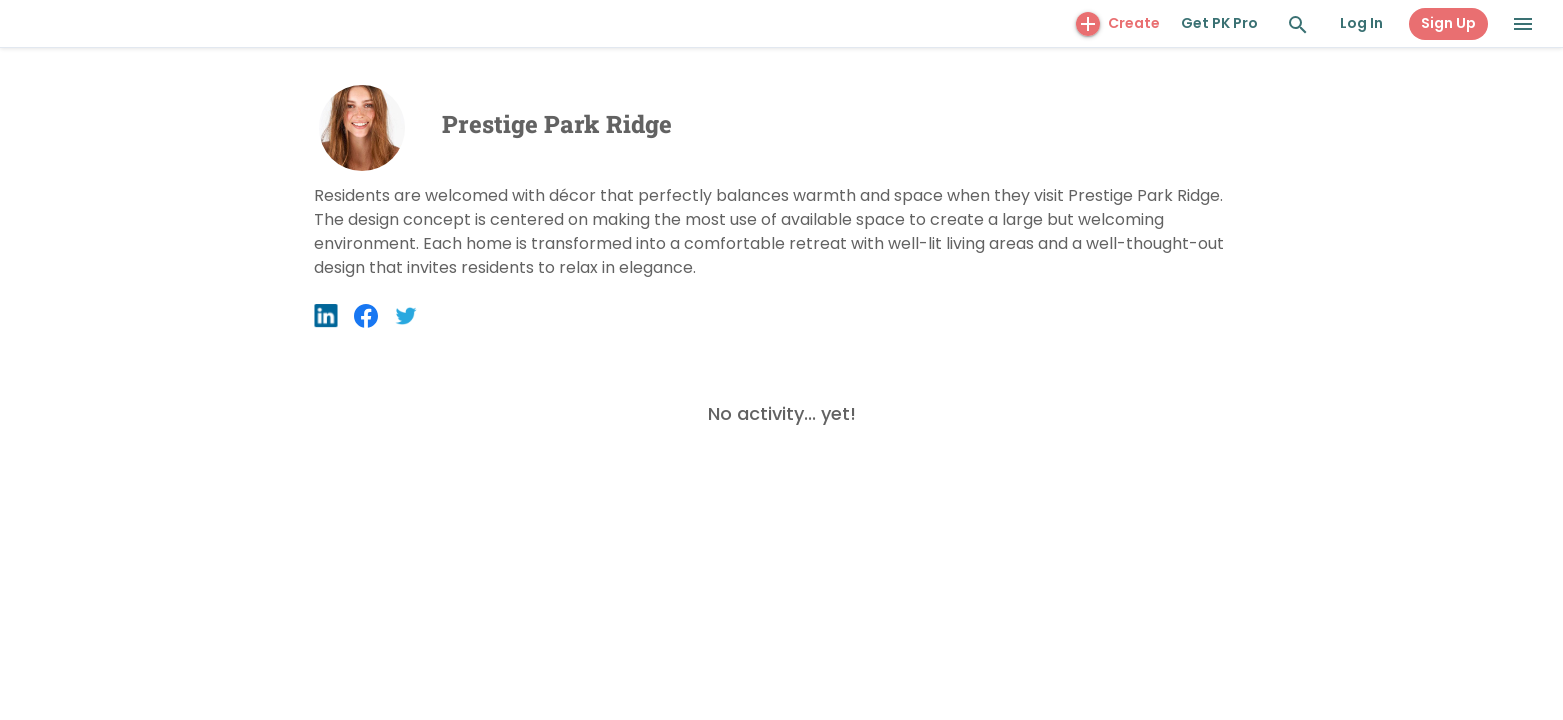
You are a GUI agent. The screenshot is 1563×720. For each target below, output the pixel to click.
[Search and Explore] (1298, 25)
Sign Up (1448, 23)
